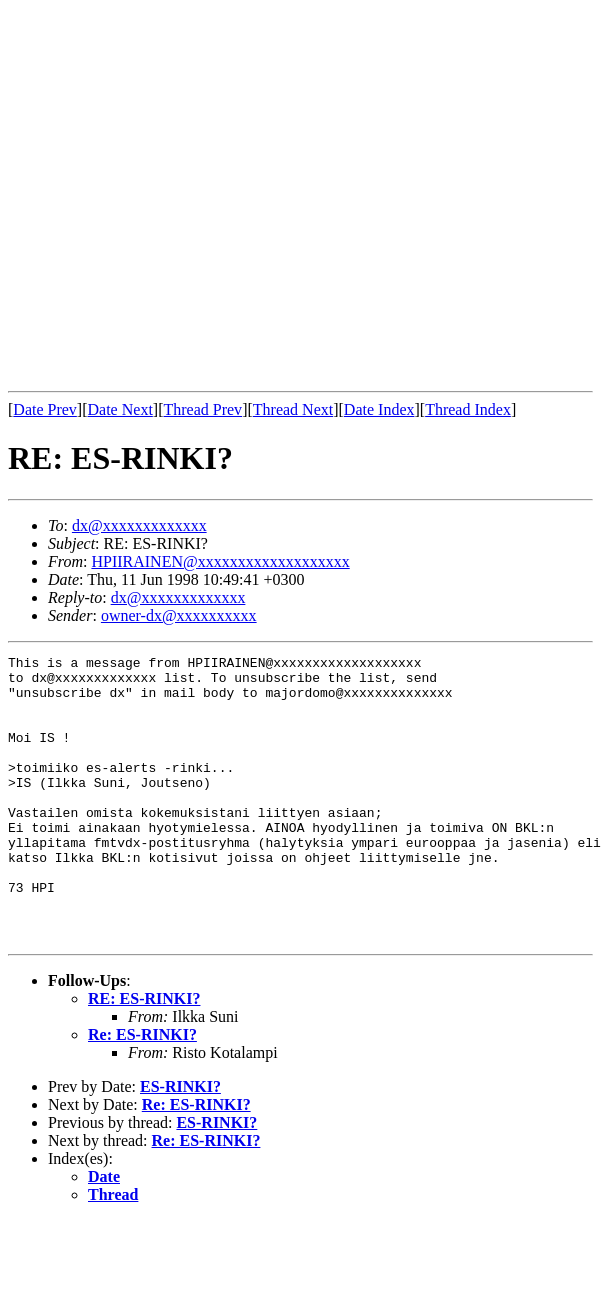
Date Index (379, 409)
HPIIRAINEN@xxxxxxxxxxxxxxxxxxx (220, 561)
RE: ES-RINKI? (144, 1055)
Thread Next (293, 409)
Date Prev (45, 409)
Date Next (120, 409)
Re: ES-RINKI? (142, 1091)
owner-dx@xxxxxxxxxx (179, 615)
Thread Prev (202, 409)
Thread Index (468, 409)
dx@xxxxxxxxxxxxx (139, 525)
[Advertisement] (187, 195)
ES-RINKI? (180, 1143)
